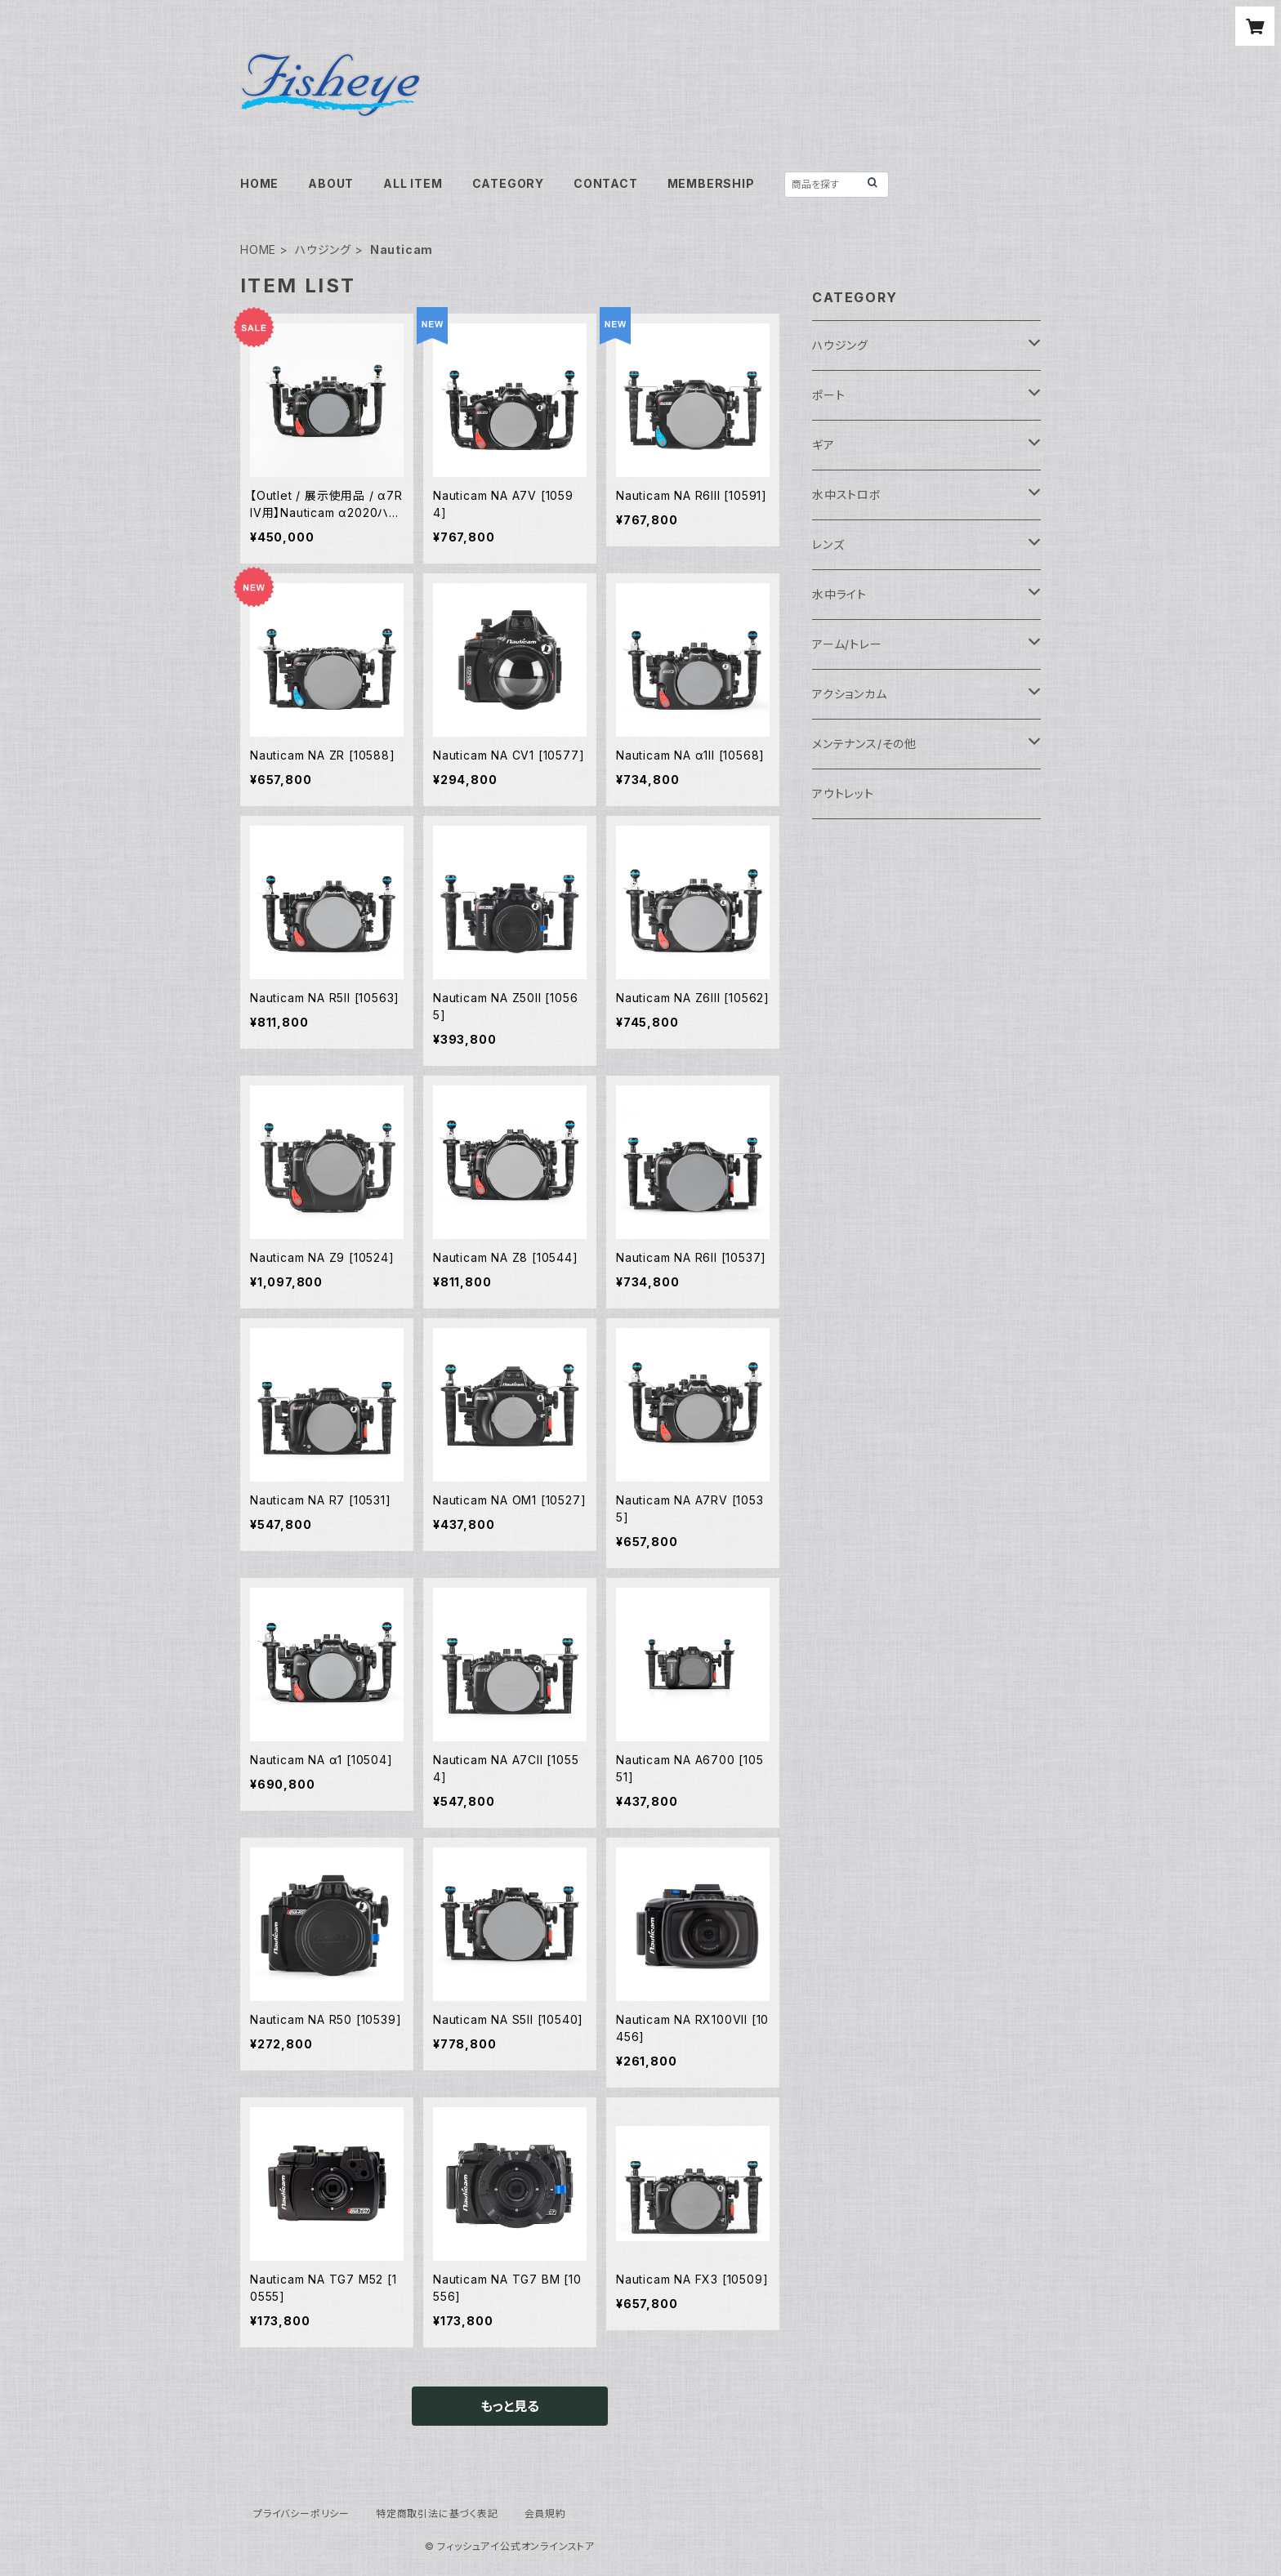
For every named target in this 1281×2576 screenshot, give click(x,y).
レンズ (828, 544)
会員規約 (545, 2513)
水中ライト (839, 594)
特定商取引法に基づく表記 (437, 2513)
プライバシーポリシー (301, 2513)
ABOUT (331, 183)
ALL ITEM (412, 183)
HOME (259, 183)
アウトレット (843, 793)
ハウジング (323, 249)
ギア (823, 445)
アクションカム (849, 694)
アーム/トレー (847, 644)
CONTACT (606, 183)
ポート (828, 395)
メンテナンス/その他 (864, 744)
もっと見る (509, 2406)
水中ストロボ (847, 494)
